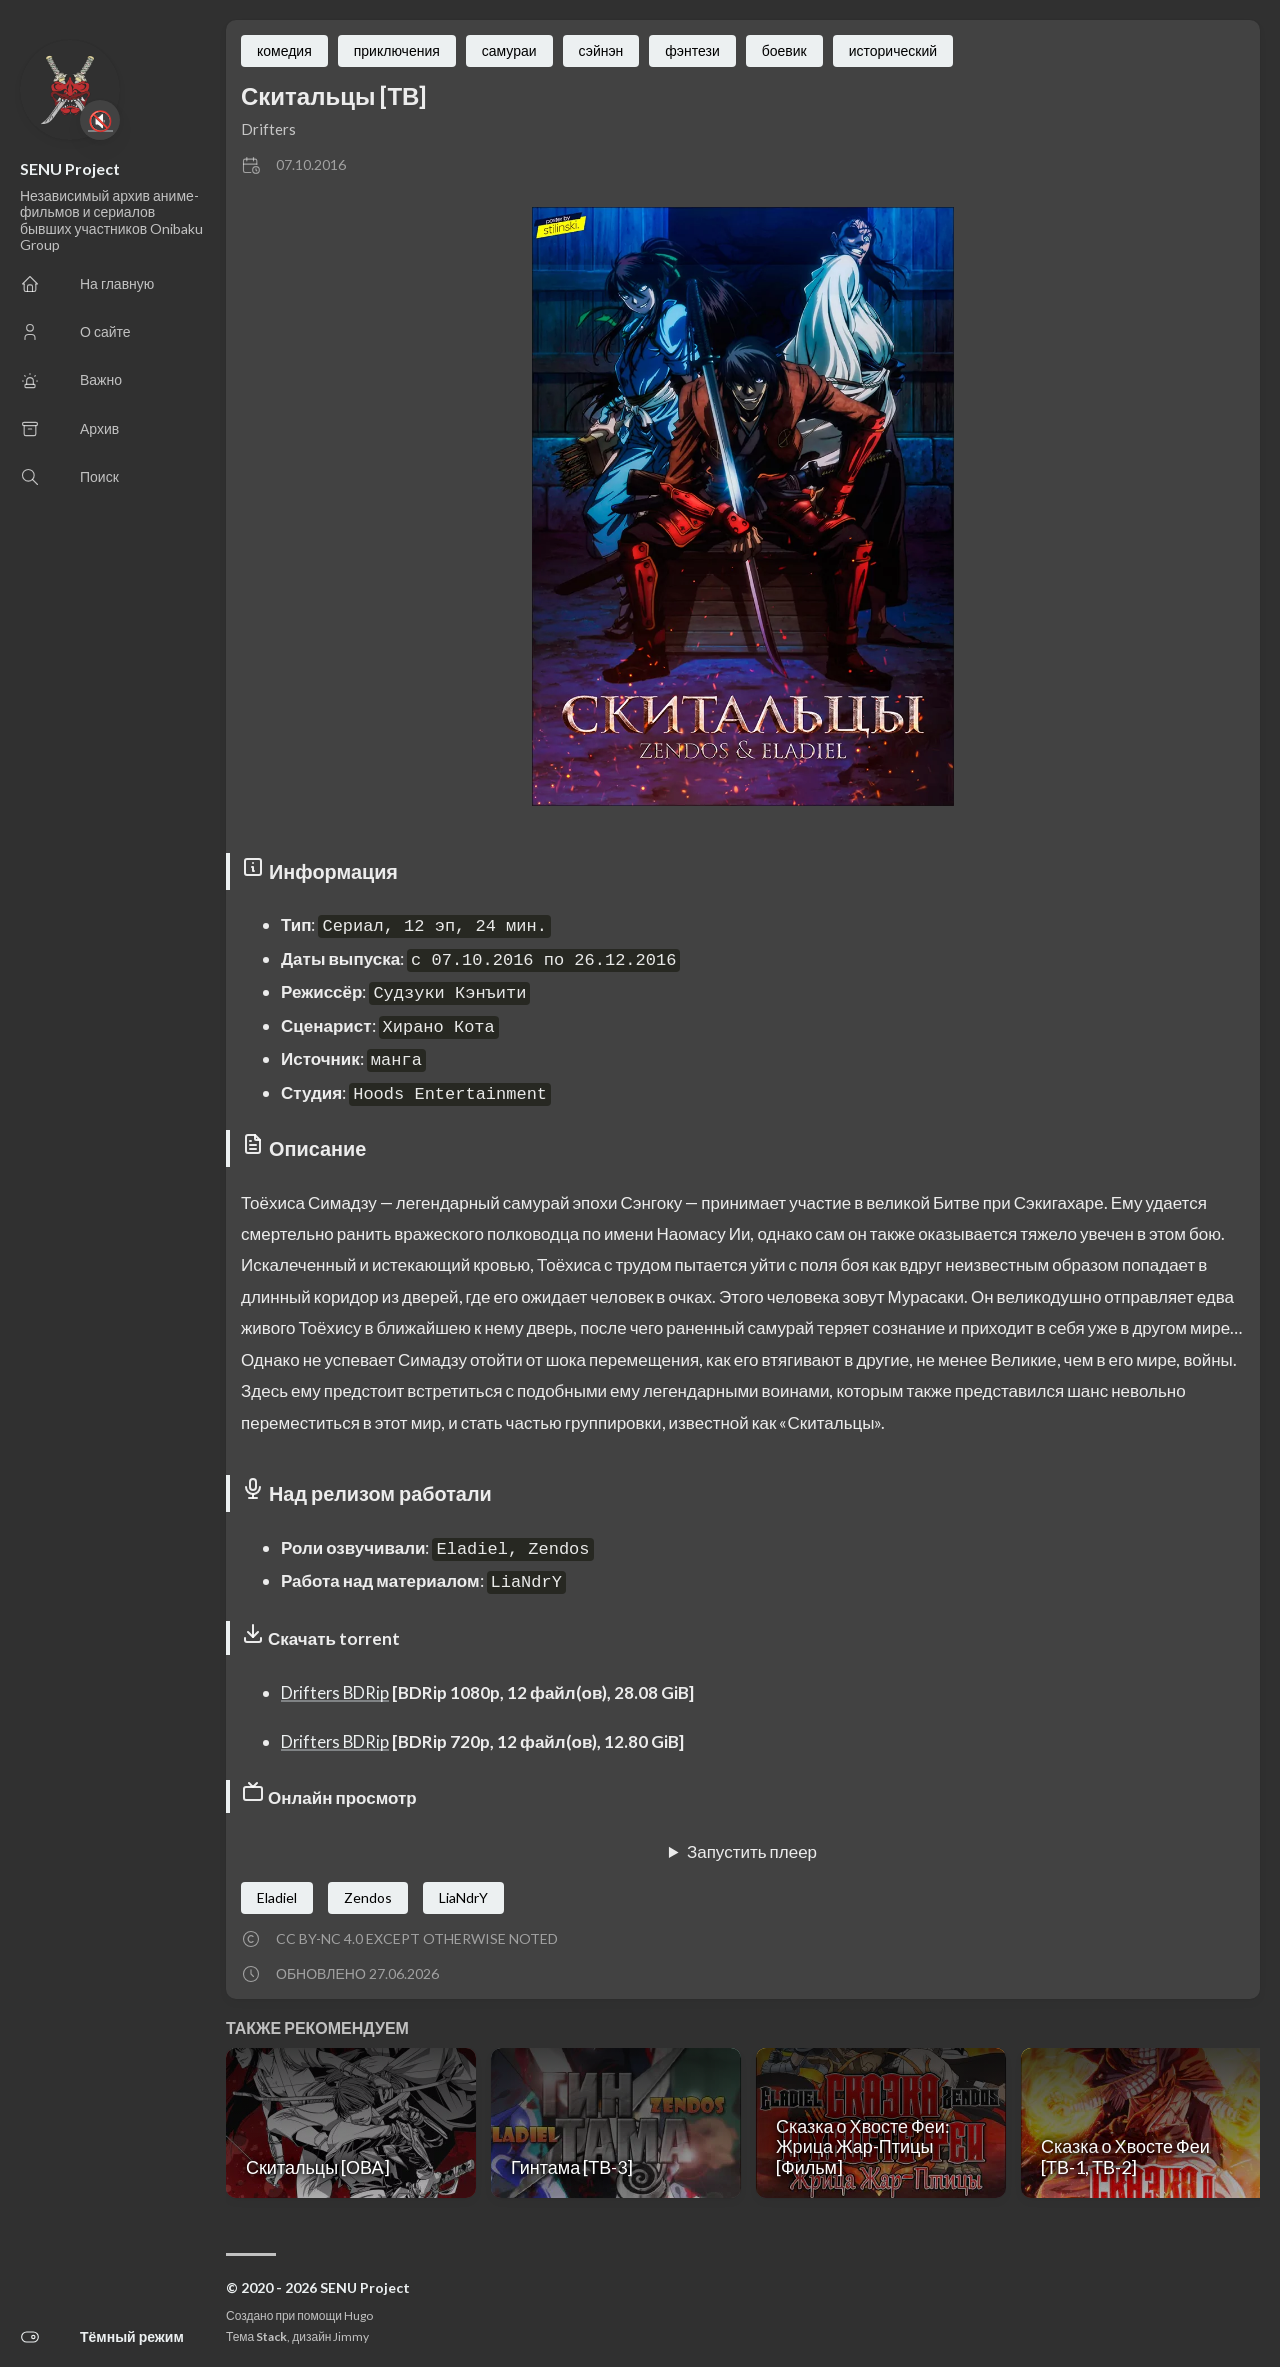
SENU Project (70, 168)
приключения (397, 50)
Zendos (368, 1897)
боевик (784, 50)
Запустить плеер (752, 1851)
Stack (271, 2336)
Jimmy (351, 2336)
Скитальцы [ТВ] (333, 95)
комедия (284, 50)
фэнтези (692, 50)
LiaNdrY (463, 1897)
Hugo (358, 2315)
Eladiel (277, 1897)
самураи (509, 50)
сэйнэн (601, 50)
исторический (893, 50)
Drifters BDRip (336, 1692)
